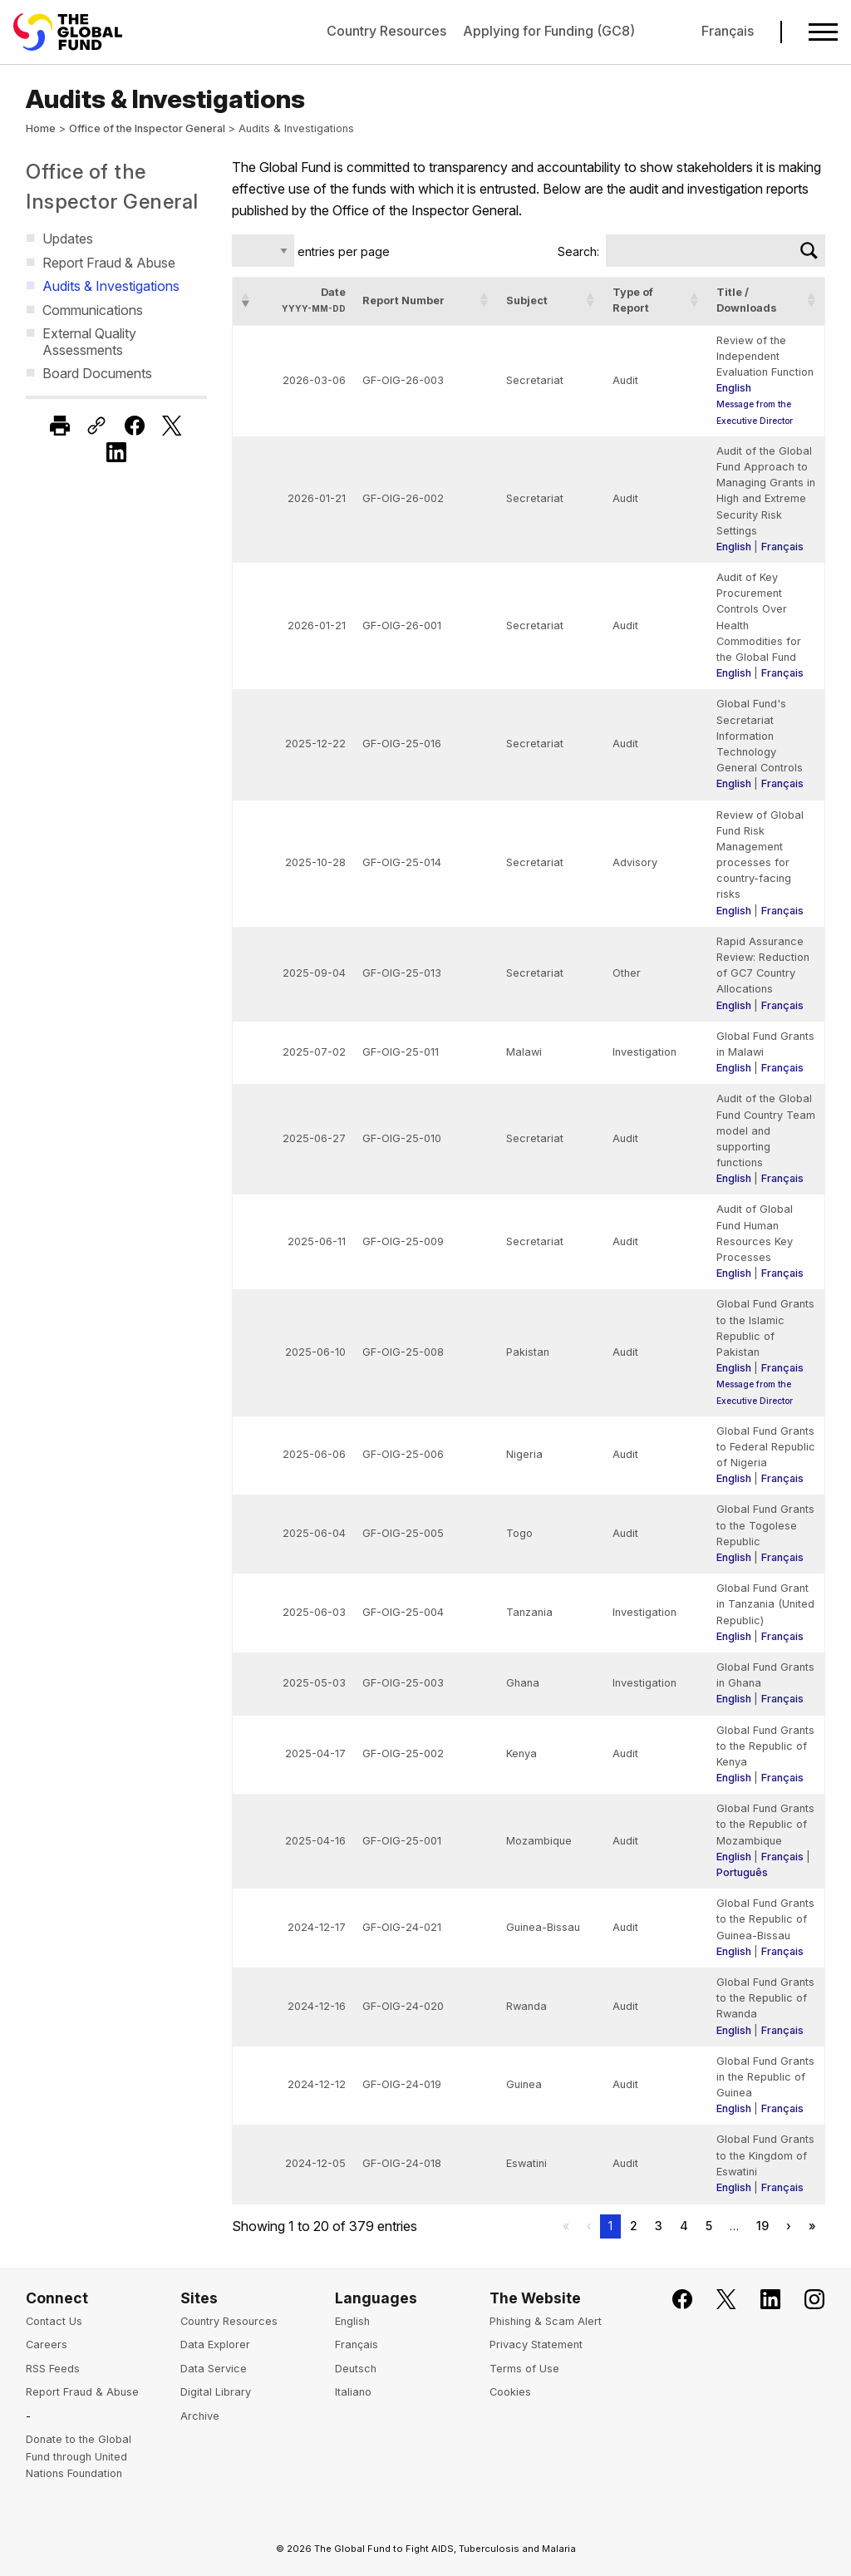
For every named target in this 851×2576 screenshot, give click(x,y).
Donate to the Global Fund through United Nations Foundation (78, 2456)
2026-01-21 (317, 498)
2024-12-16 (317, 2006)
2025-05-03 (314, 1683)
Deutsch (355, 2368)
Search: (578, 251)
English (733, 388)
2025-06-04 (314, 1533)
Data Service (213, 2368)
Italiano (353, 2392)
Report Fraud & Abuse (82, 2392)
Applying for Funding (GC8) (549, 30)
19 (762, 2226)
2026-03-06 (314, 380)
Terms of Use (524, 2368)
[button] (246, 300)
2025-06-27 (314, 1138)
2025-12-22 (315, 743)
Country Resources (386, 30)
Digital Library (215, 2392)
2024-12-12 (317, 2084)
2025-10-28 (315, 862)
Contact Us (54, 2321)
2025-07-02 (314, 1052)
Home (41, 128)
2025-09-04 (314, 973)
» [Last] (812, 2226)
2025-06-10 (315, 1352)
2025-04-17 (315, 1753)
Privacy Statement (536, 2344)
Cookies (510, 2392)
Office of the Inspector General (147, 128)
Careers (46, 2344)
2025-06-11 (317, 1241)
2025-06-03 (314, 1612)
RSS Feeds (53, 2368)
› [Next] (788, 2226)
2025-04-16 (315, 1841)
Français (727, 30)
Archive (199, 2416)
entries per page (342, 251)
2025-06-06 (314, 1454)
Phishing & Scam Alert (545, 2321)
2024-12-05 (315, 2163)
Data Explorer (215, 2344)
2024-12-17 (317, 1927)
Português (742, 1872)
